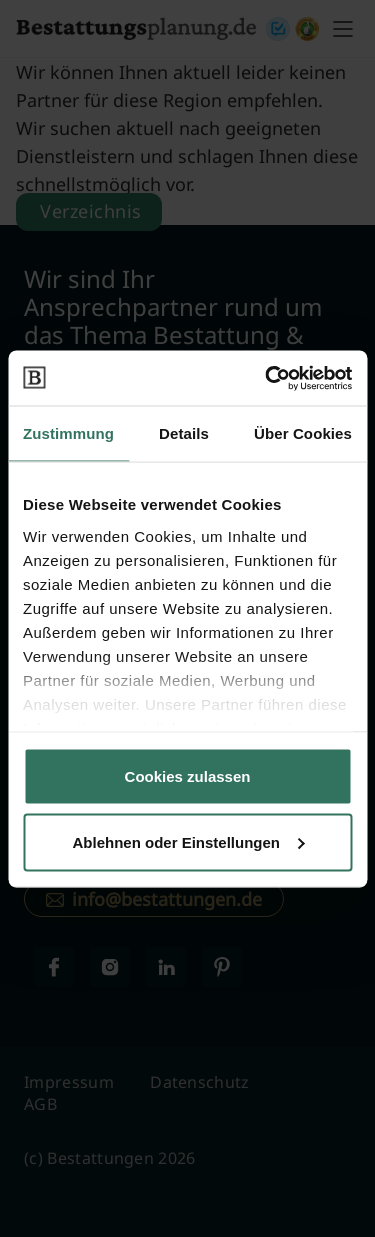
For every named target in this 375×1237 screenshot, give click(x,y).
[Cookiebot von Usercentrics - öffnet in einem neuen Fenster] (267, 378)
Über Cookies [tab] (303, 433)
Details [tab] (184, 433)
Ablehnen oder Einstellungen (188, 841)
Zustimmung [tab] (68, 433)
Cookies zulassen (188, 776)
